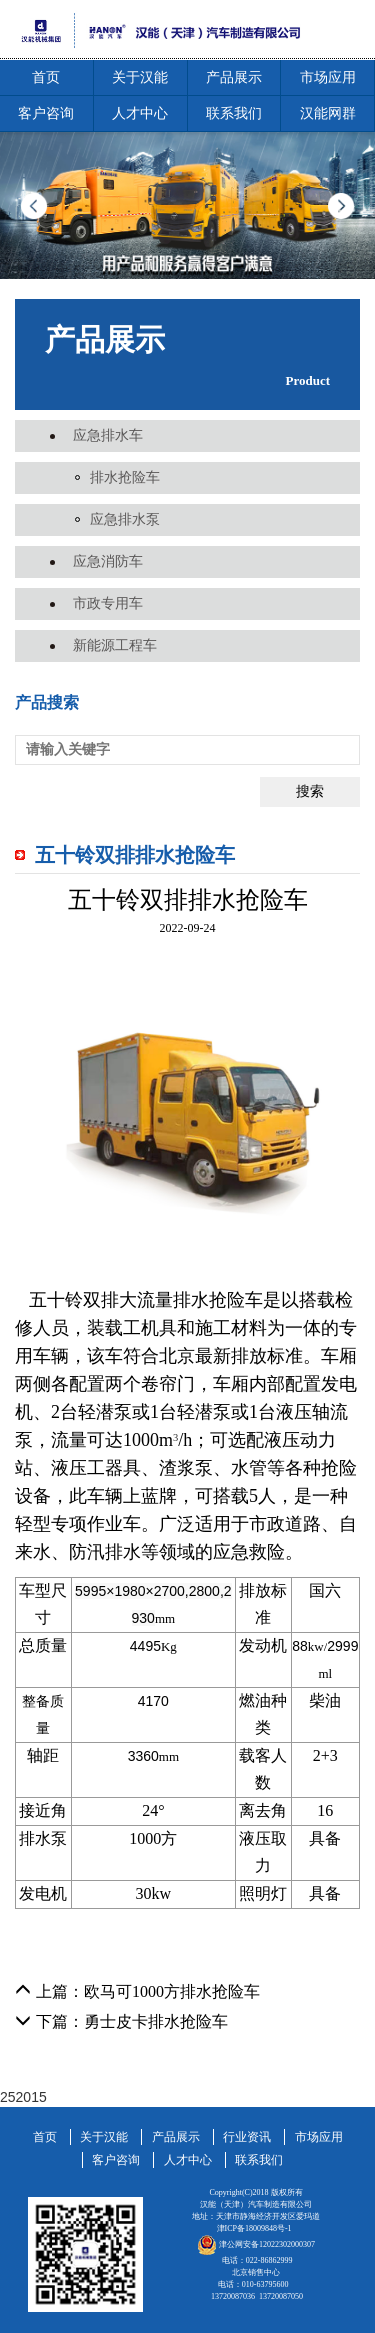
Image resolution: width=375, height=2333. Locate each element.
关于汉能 (140, 77)
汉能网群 (328, 113)
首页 (46, 77)
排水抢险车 (125, 477)
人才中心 (140, 113)
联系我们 (234, 113)
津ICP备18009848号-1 (254, 2228)
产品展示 (234, 77)
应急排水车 (108, 435)
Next (341, 206)
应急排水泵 (125, 519)
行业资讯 (247, 2137)
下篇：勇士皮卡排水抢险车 (121, 2021)
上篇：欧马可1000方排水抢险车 (137, 1991)
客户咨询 (46, 113)
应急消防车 (108, 561)
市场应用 (328, 77)
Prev (34, 206)
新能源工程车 (115, 645)
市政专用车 (108, 603)
